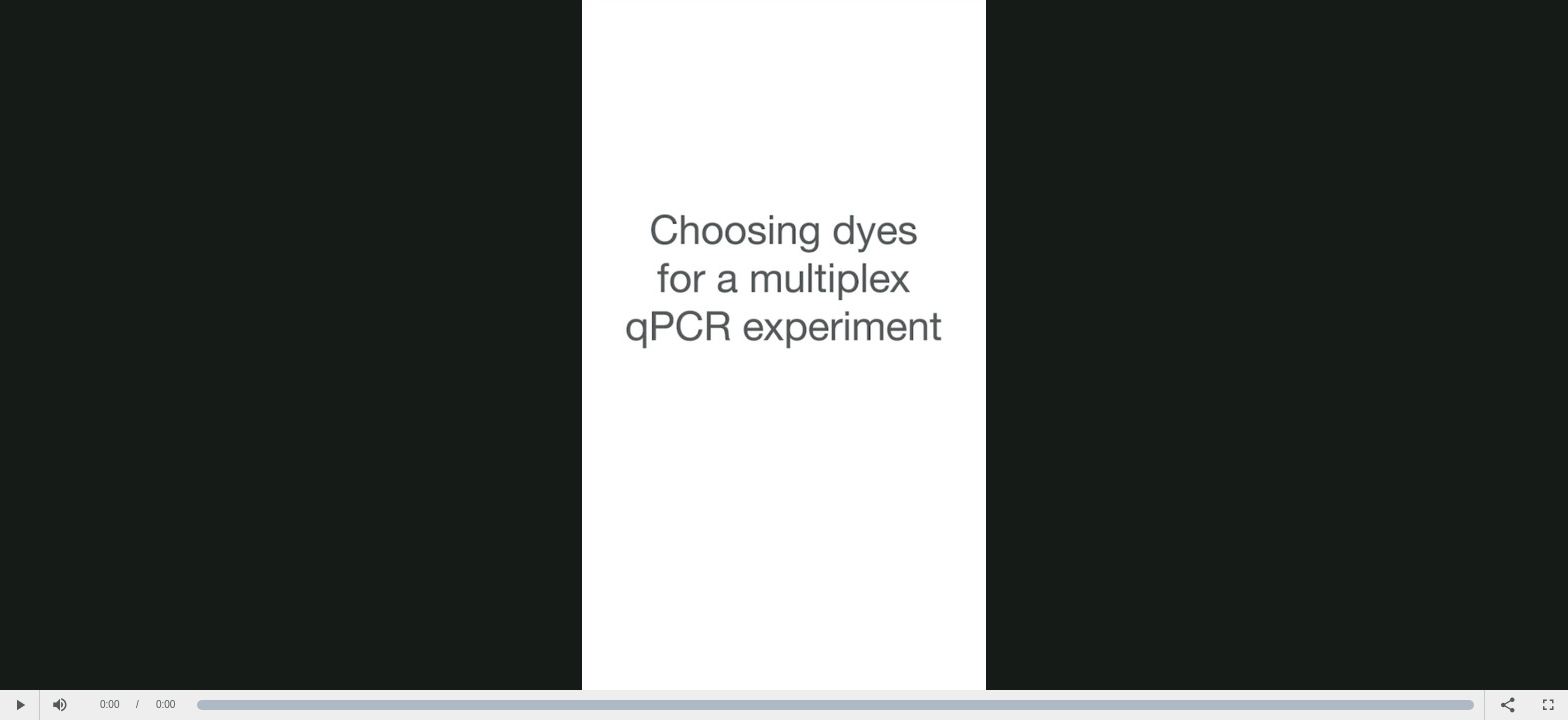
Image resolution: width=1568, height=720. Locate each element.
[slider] (835, 705)
